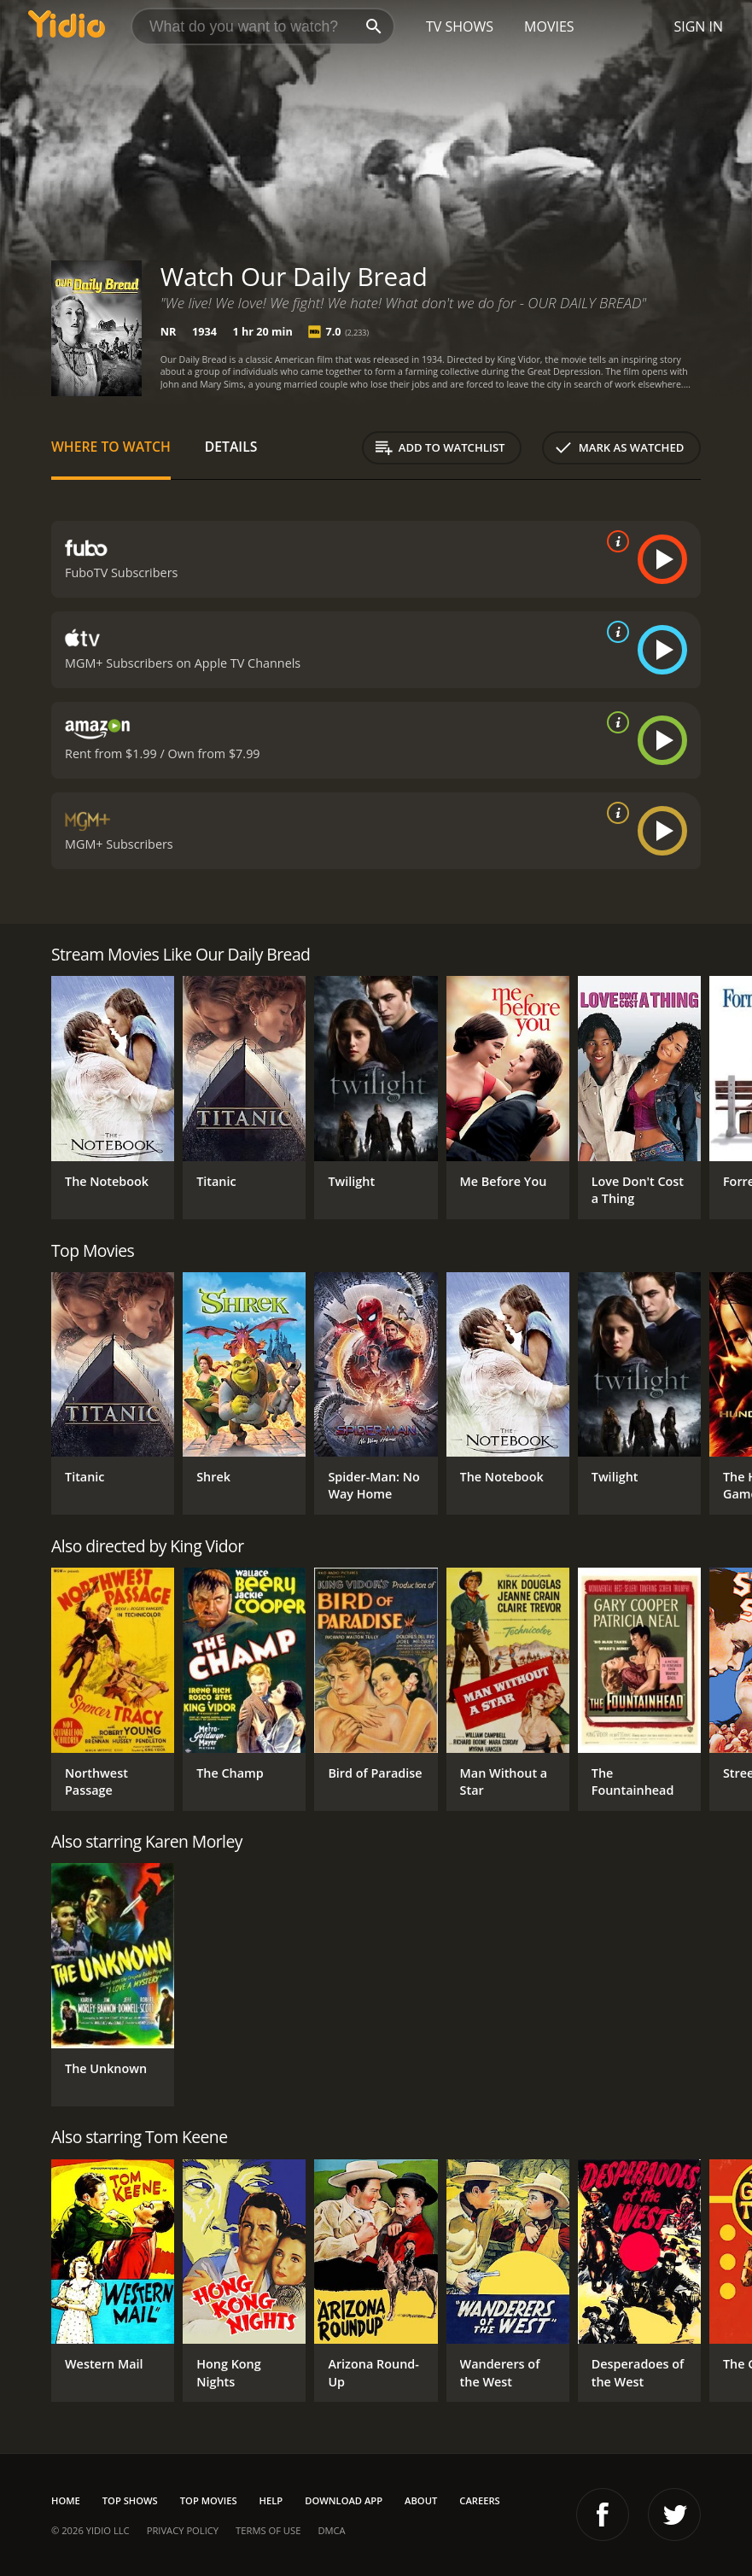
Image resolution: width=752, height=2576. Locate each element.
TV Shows (459, 26)
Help (271, 2500)
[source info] (614, 541)
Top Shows (130, 2500)
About (421, 2500)
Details (231, 446)
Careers (479, 2500)
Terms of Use (268, 2530)
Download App (343, 2500)
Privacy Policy (183, 2530)
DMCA (331, 2530)
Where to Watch (111, 446)
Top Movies (208, 2500)
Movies (549, 26)
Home (65, 2500)
